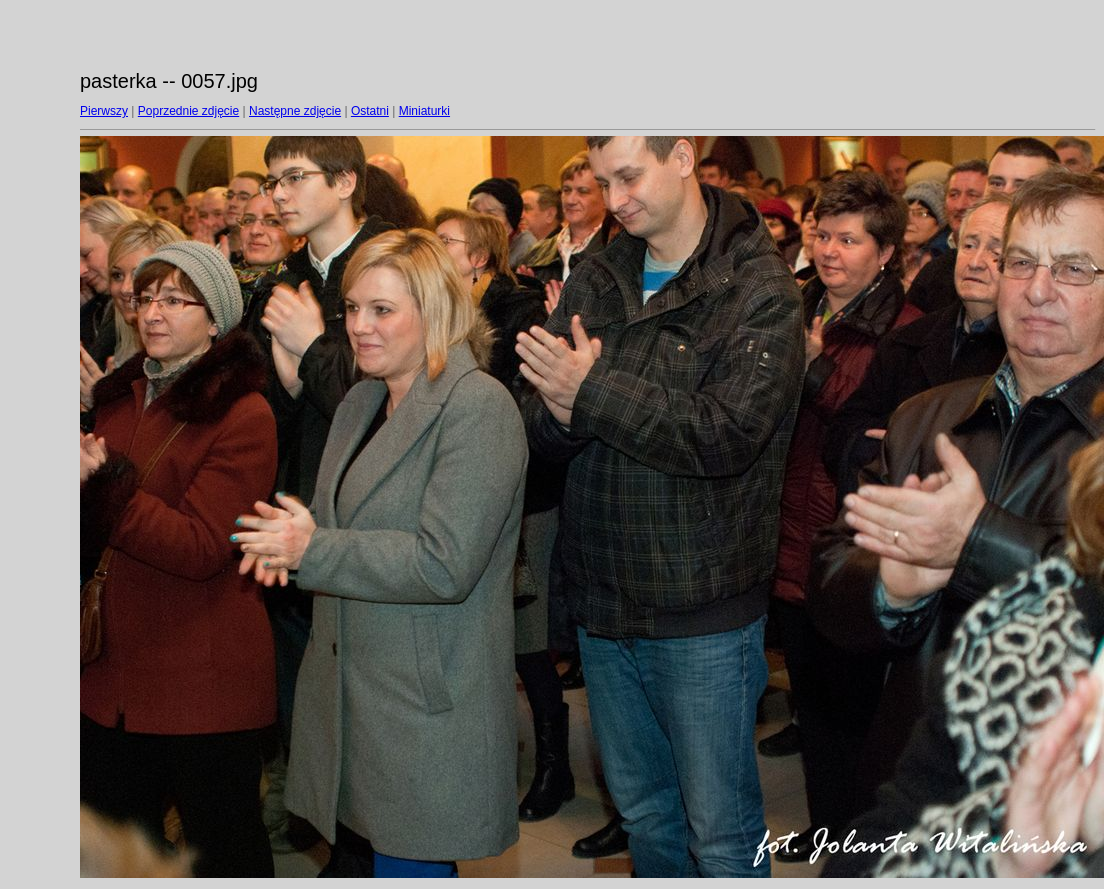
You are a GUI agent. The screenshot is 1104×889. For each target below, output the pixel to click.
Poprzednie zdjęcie (188, 111)
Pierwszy (104, 111)
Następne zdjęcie (295, 111)
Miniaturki (424, 111)
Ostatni (370, 111)
